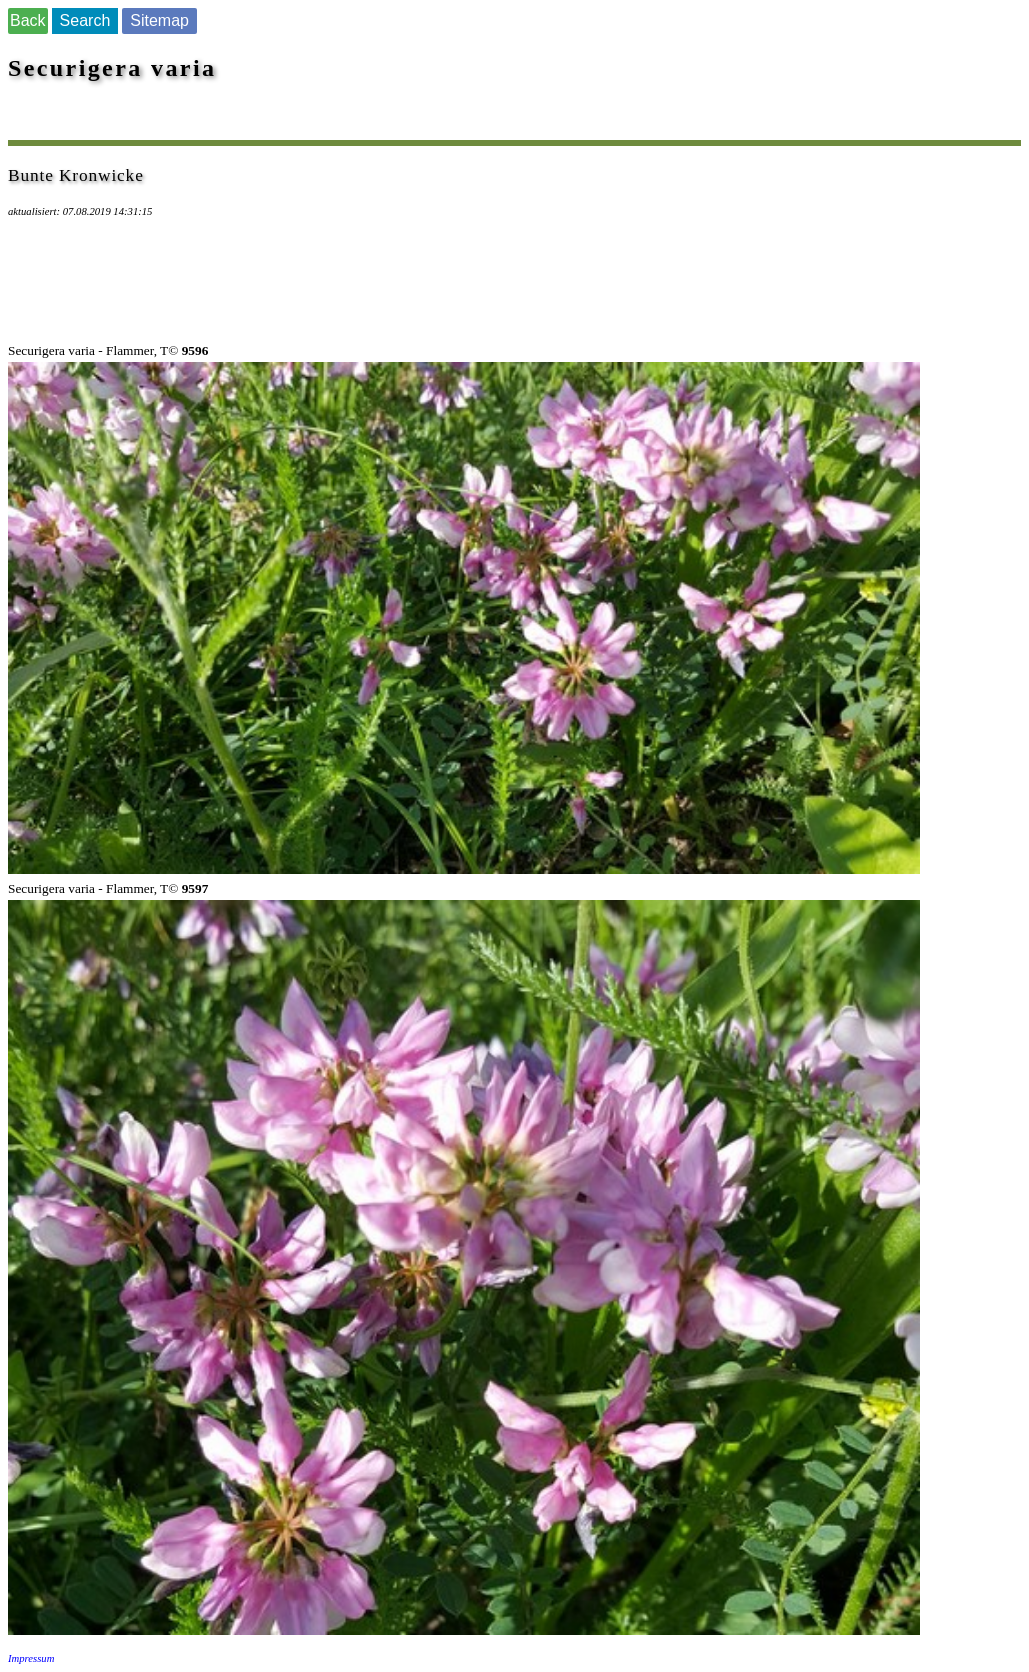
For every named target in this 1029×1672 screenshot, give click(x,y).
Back (28, 20)
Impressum (31, 1658)
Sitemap (159, 20)
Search (85, 20)
